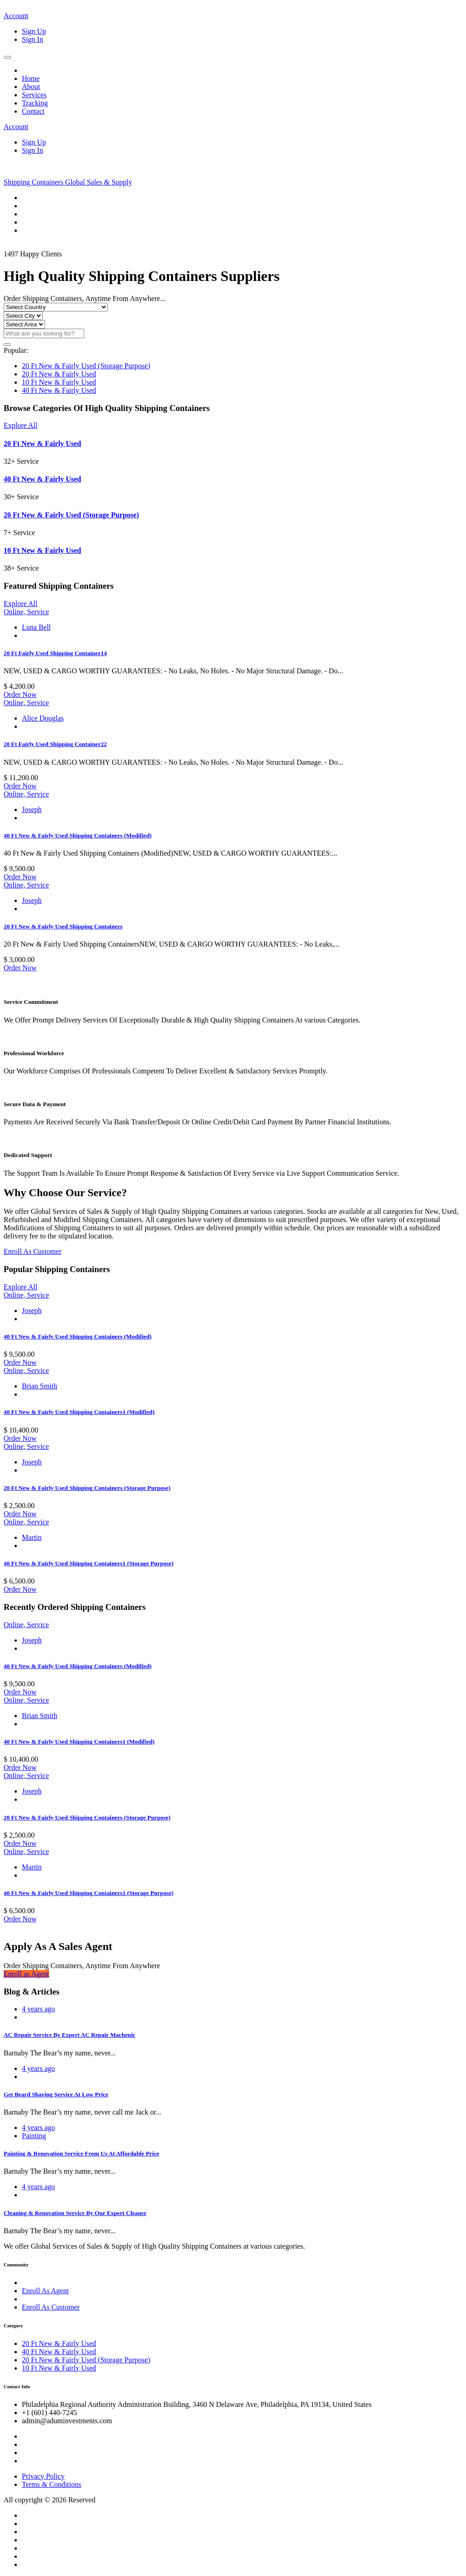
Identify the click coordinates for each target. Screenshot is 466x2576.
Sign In (32, 39)
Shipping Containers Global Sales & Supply (68, 182)
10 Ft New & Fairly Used (59, 382)
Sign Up (34, 31)
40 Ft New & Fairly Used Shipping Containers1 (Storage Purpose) (88, 1563)
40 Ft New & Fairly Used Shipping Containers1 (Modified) (79, 1411)
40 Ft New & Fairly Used (59, 390)
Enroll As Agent (45, 2291)
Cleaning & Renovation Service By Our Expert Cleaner (75, 2213)
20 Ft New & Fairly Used (59, 374)
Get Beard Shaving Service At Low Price (56, 2094)
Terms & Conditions (51, 2484)
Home (31, 78)
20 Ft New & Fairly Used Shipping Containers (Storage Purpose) (87, 1487)
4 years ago (38, 2009)
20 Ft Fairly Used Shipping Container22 (55, 744)
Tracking (35, 103)
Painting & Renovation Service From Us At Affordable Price (81, 2153)
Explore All (20, 425)
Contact (33, 111)
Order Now (20, 694)
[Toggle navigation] (7, 57)
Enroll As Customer (32, 1251)
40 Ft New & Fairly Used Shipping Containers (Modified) (78, 835)
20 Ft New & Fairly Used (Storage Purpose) (86, 366)
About (31, 86)
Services (34, 95)
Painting (34, 2136)
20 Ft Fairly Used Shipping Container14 (55, 653)
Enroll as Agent (26, 1974)
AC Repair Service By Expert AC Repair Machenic (69, 2034)
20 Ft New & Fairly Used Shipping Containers (63, 926)
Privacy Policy (43, 2476)
